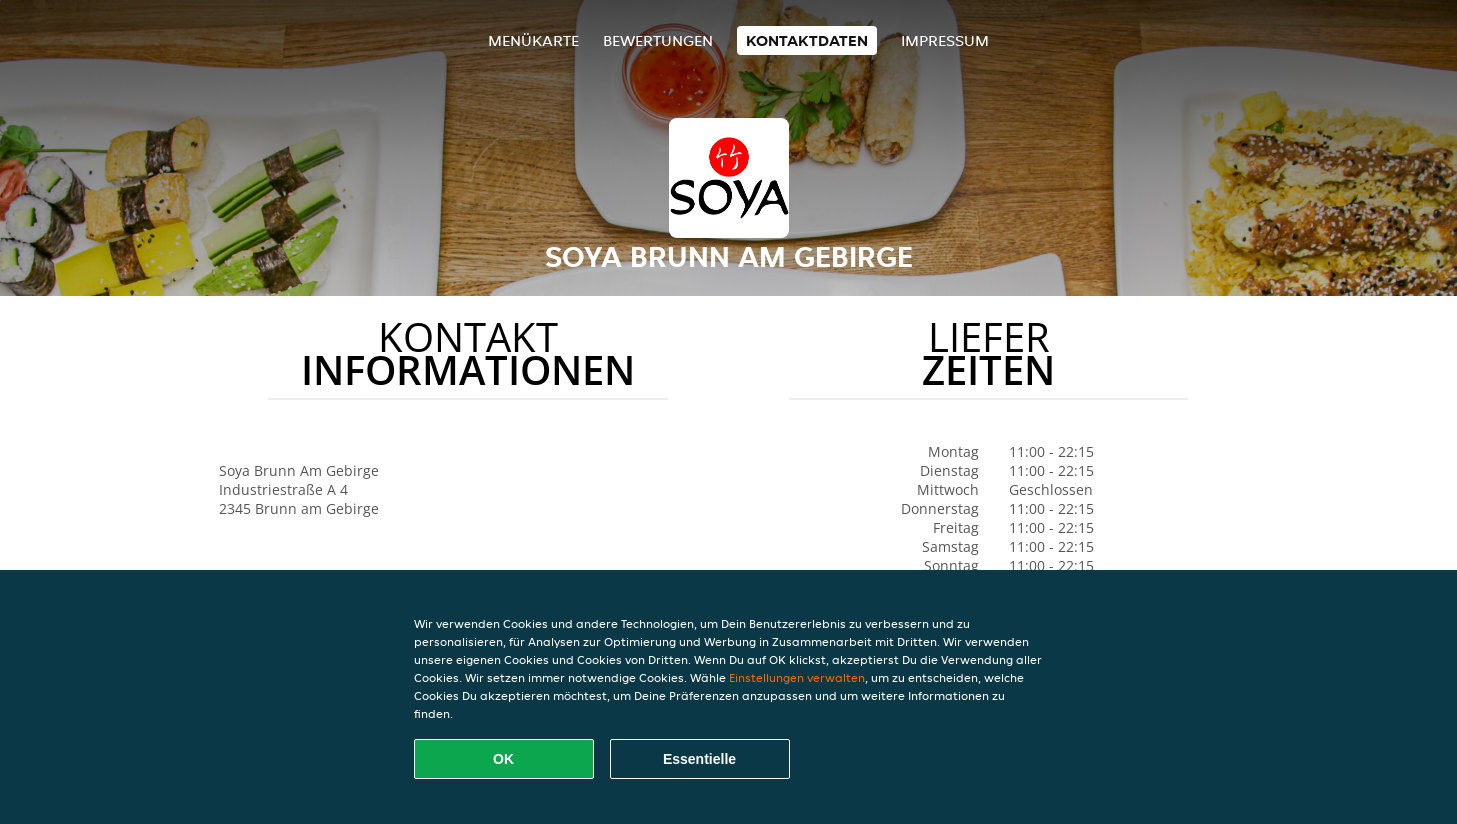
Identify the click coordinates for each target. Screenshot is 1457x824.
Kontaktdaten (807, 40)
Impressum (945, 40)
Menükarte (533, 40)
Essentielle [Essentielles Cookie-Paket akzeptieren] (699, 759)
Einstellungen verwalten (797, 677)
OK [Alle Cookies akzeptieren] (503, 759)
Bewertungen (658, 40)
